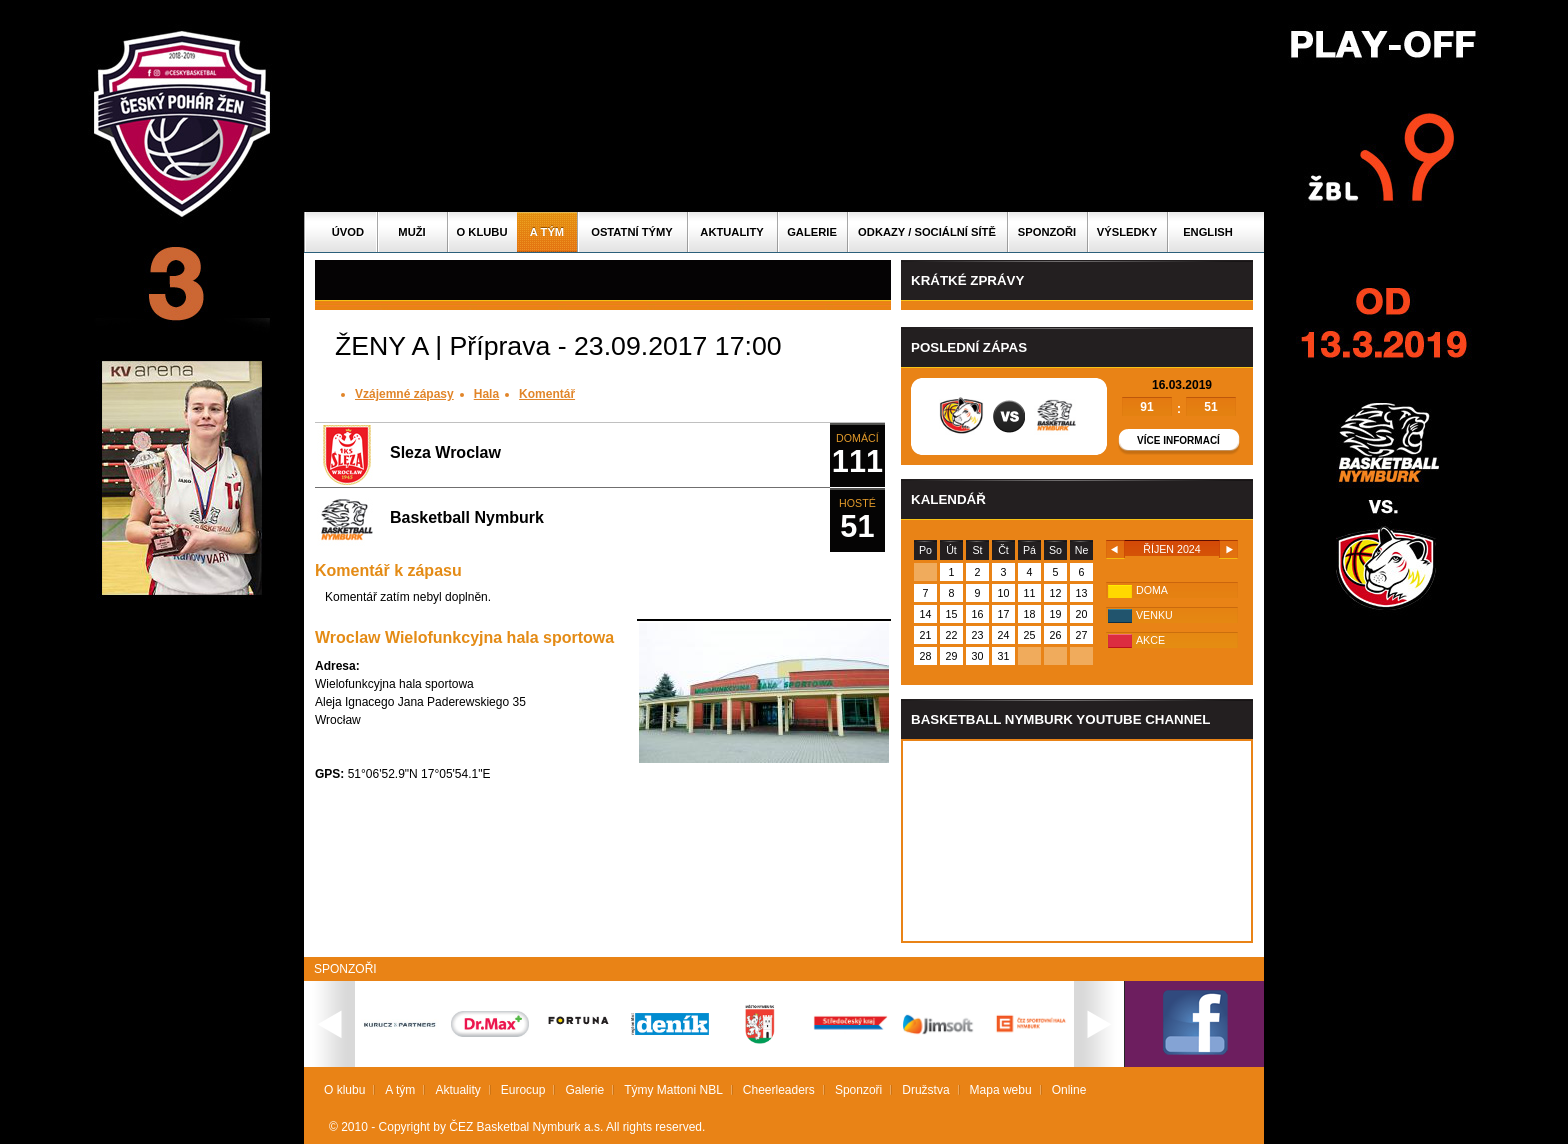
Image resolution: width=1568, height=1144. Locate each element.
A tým (547, 232)
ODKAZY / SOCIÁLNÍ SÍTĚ (927, 232)
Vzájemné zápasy (404, 394)
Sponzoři (1047, 232)
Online (1069, 1090)
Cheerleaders (779, 1090)
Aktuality (731, 232)
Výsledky (1127, 232)
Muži (411, 232)
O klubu (482, 232)
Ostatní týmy (632, 232)
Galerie (812, 232)
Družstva (925, 1090)
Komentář (547, 394)
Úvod (348, 232)
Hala (486, 394)
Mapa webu (1001, 1090)
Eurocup (523, 1090)
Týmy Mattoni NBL (673, 1090)
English (1208, 232)
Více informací (1178, 440)
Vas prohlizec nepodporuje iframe (1077, 841)
